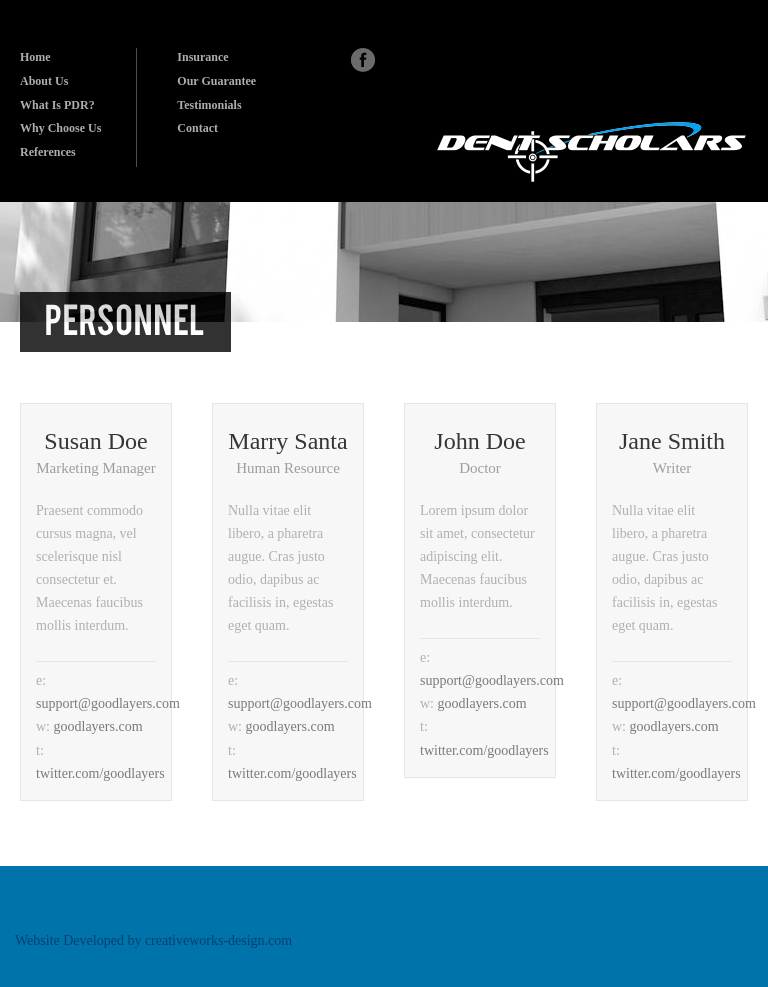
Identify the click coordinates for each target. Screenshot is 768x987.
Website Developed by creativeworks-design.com (153, 940)
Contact (197, 128)
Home (35, 57)
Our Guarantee (216, 81)
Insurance (202, 57)
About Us (44, 81)
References (48, 152)
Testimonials (209, 105)
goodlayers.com (98, 726)
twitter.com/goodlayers (100, 773)
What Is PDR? (57, 105)
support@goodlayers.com (108, 703)
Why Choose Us (60, 128)
